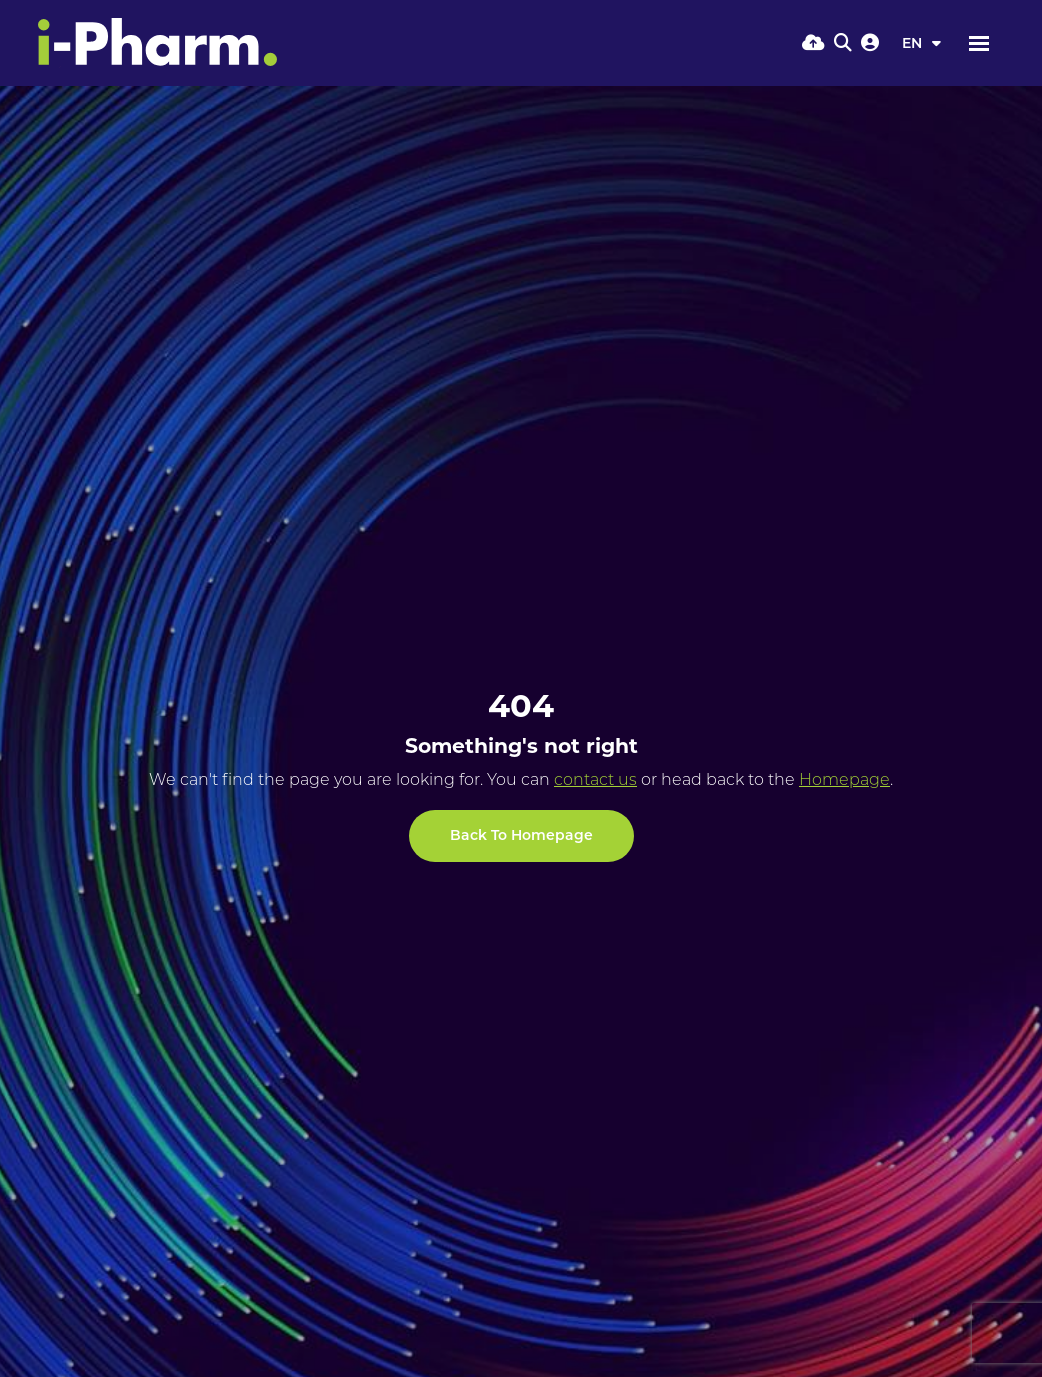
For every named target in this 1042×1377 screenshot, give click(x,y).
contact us (595, 779)
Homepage (844, 779)
